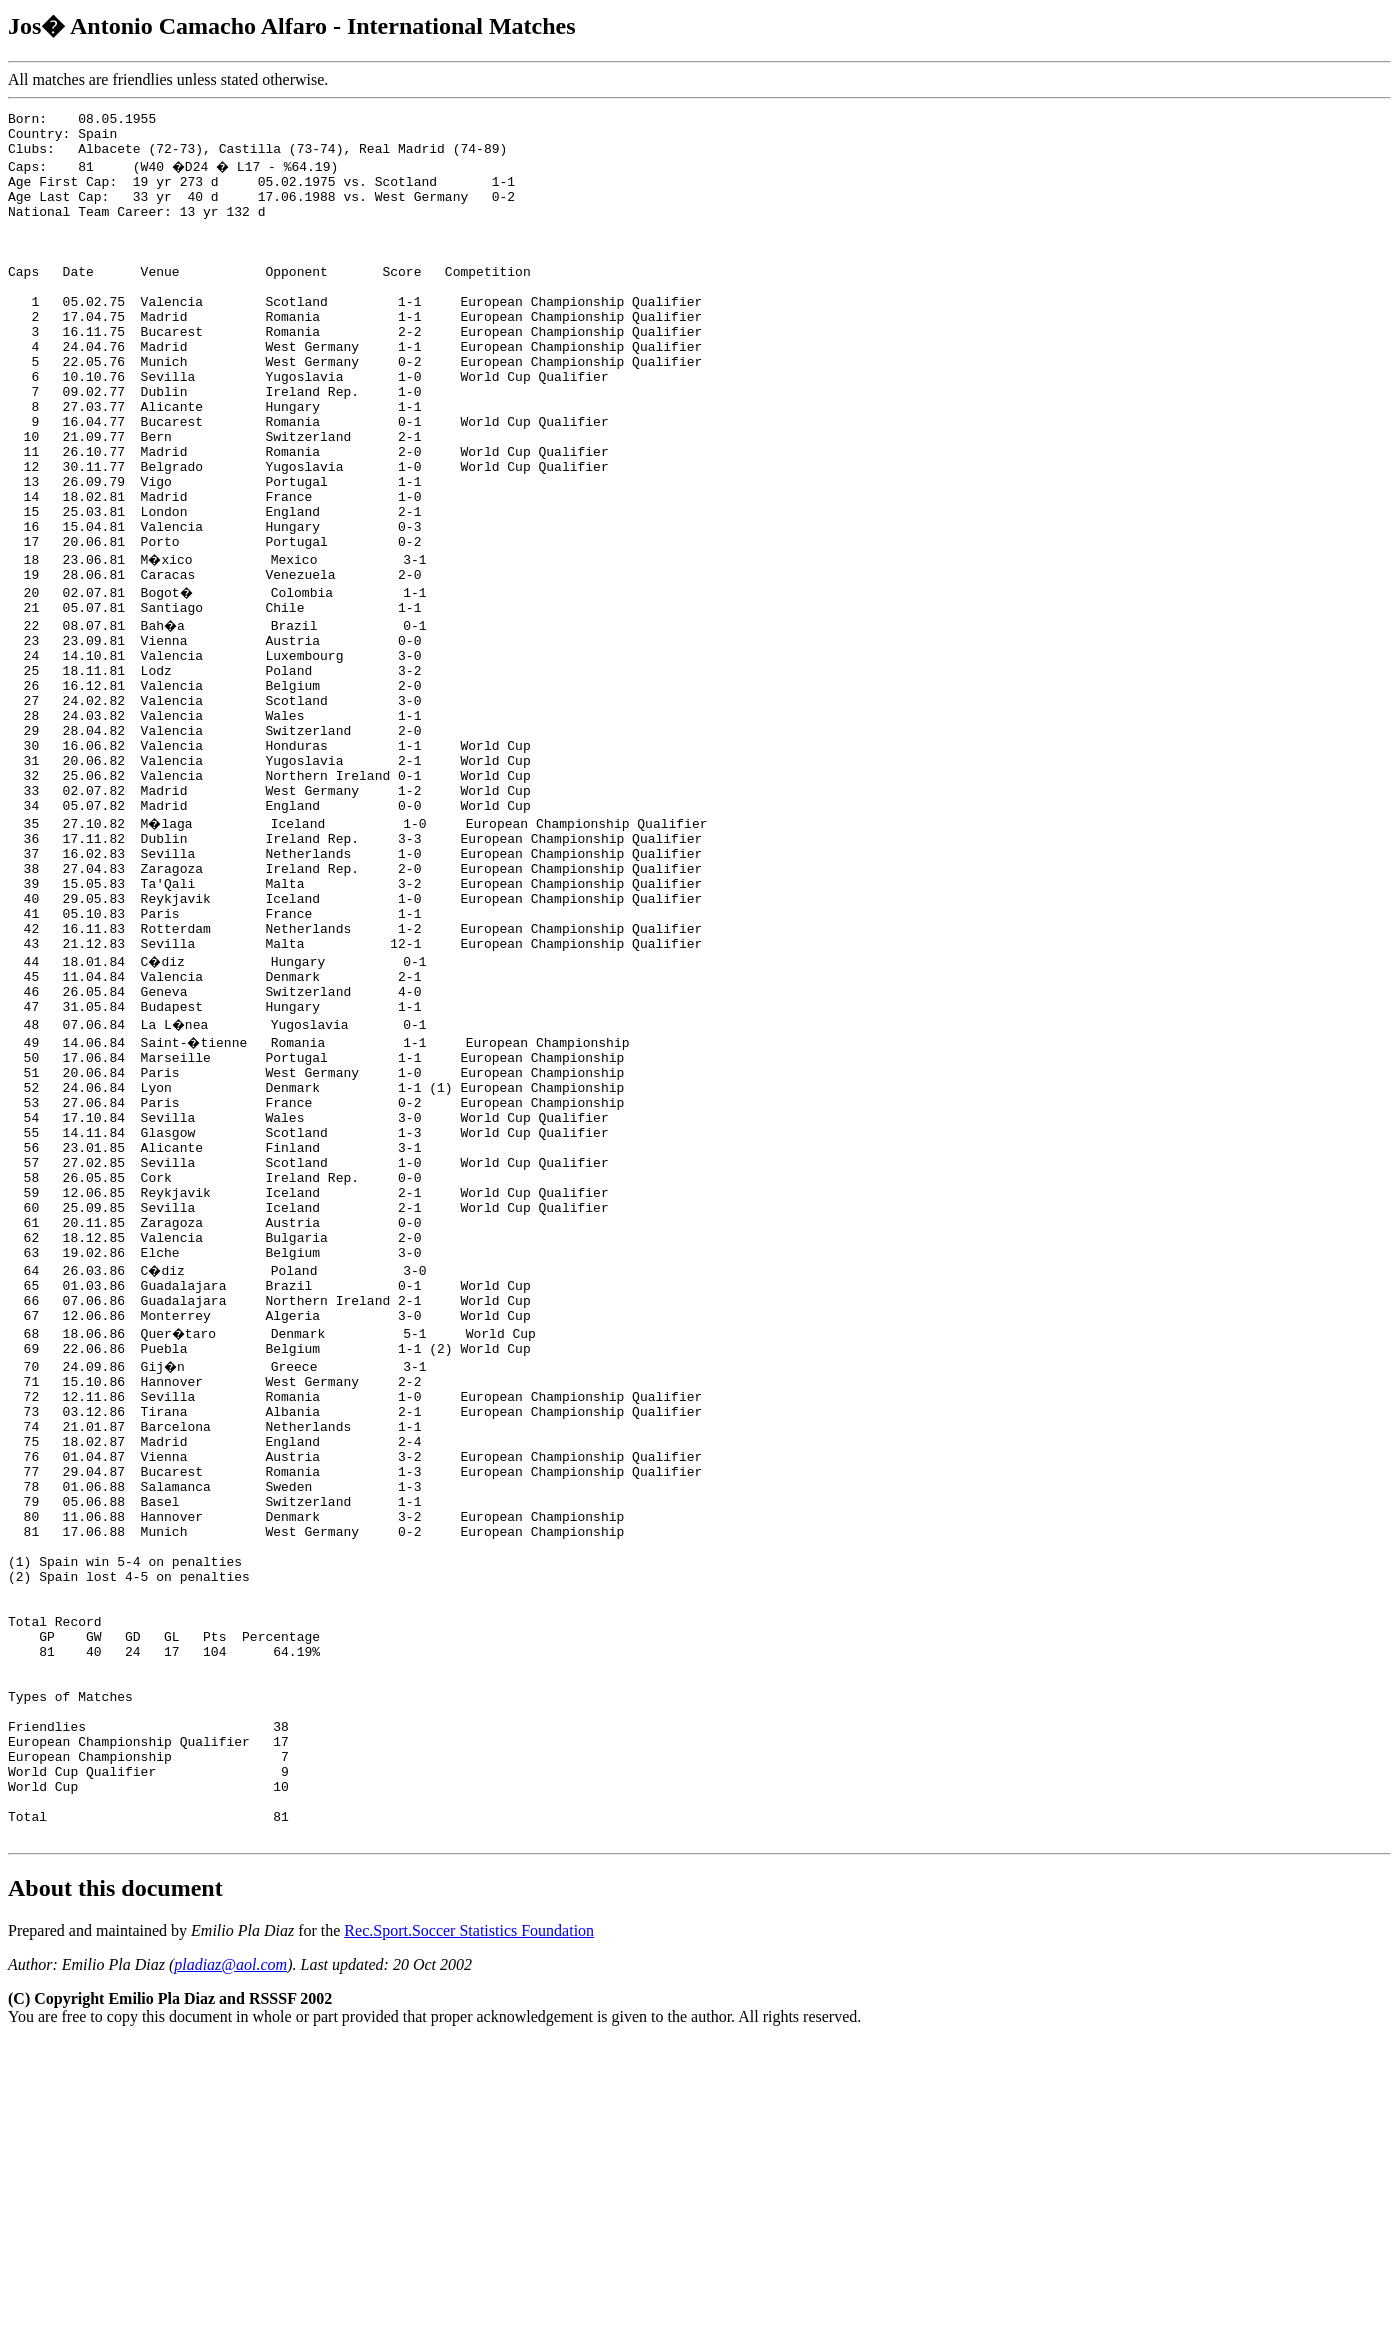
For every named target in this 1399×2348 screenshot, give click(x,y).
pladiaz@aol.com (230, 2270)
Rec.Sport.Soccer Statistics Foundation (469, 2236)
